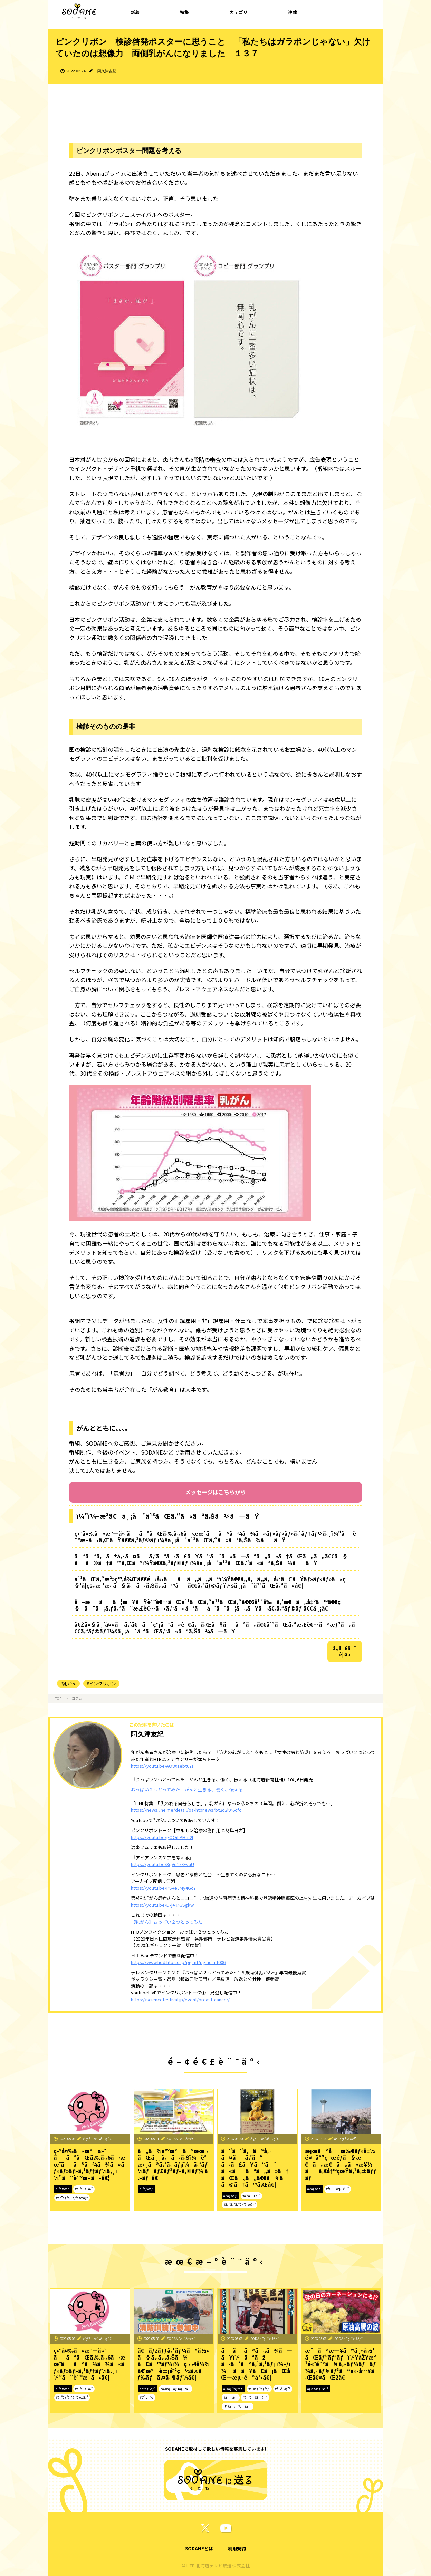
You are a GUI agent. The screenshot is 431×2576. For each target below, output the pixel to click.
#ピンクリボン (101, 1683)
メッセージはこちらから (215, 1492)
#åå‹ (230, 2397)
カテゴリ (239, 12)
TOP (58, 1698)
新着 (135, 12)
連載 (292, 12)
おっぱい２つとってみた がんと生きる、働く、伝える (187, 1789)
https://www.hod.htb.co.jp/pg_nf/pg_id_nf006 (178, 1962)
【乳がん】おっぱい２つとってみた (166, 1921)
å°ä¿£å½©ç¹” (345, 2138)
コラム (77, 1698)
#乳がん (68, 1683)
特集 (184, 12)
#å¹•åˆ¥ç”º (282, 2388)
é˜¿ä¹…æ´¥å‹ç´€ (97, 2138)
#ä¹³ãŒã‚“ (84, 2188)
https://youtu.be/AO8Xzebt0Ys (162, 1765)
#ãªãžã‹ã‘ (255, 2397)
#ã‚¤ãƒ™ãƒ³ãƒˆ (259, 2388)
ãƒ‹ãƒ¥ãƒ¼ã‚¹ (317, 2388)
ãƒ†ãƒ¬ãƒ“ (148, 2388)
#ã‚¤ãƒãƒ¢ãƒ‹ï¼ (176, 2388)
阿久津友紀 (106, 71)
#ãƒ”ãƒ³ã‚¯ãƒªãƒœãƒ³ (72, 2197)
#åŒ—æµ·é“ (337, 2188)
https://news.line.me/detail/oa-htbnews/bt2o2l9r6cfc (186, 1810)
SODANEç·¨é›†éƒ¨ (181, 2138)
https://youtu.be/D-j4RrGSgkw (162, 1905)
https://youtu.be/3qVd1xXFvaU (162, 1864)
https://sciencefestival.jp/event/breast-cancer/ (180, 1999)
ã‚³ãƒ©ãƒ (63, 2188)
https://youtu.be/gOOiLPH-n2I (162, 1837)
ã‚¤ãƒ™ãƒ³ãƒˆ (233, 2388)
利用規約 (237, 2548)
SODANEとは (199, 2548)
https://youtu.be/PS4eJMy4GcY (163, 1888)
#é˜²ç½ (146, 2397)
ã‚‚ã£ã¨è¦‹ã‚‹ (345, 1651)
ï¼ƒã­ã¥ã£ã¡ (237, 2406)
